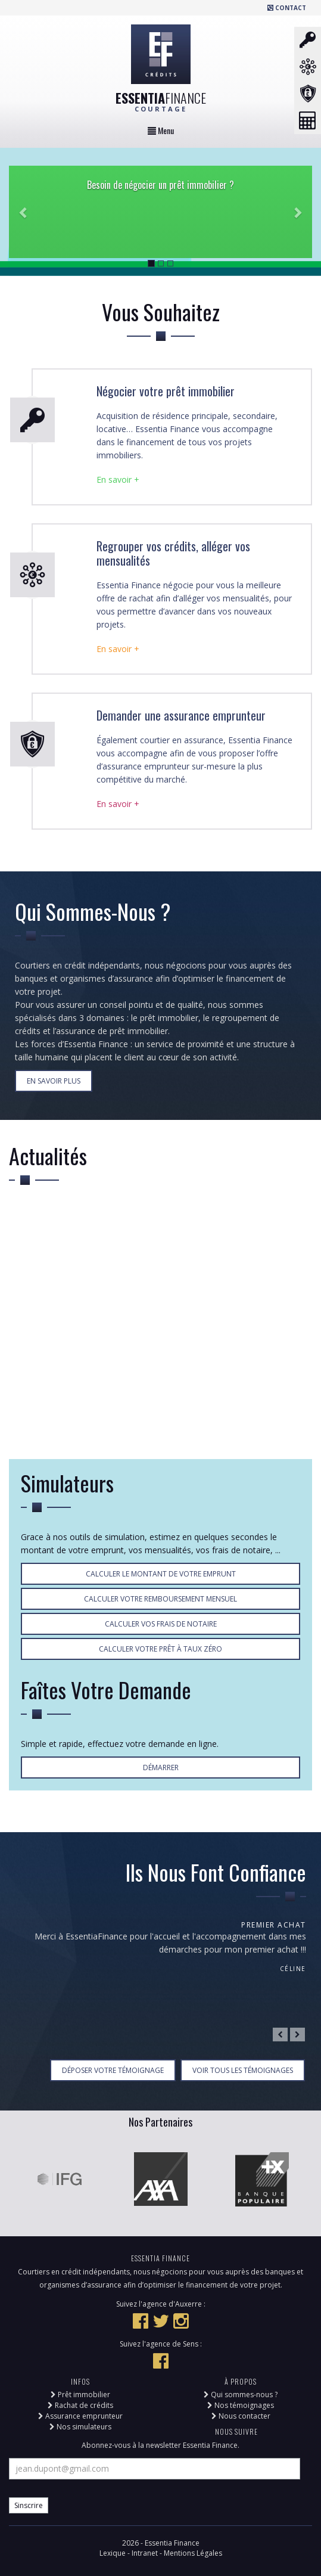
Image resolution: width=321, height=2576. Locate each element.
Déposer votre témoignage (113, 2070)
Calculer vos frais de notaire (161, 1624)
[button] (24, 212)
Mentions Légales (193, 2553)
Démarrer (161, 1767)
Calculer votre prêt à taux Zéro (160, 1649)
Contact (286, 8)
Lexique (113, 2553)
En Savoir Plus (53, 1081)
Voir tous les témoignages (242, 2070)
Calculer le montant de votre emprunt (161, 1574)
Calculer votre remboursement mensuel (160, 1599)
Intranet (146, 2553)
